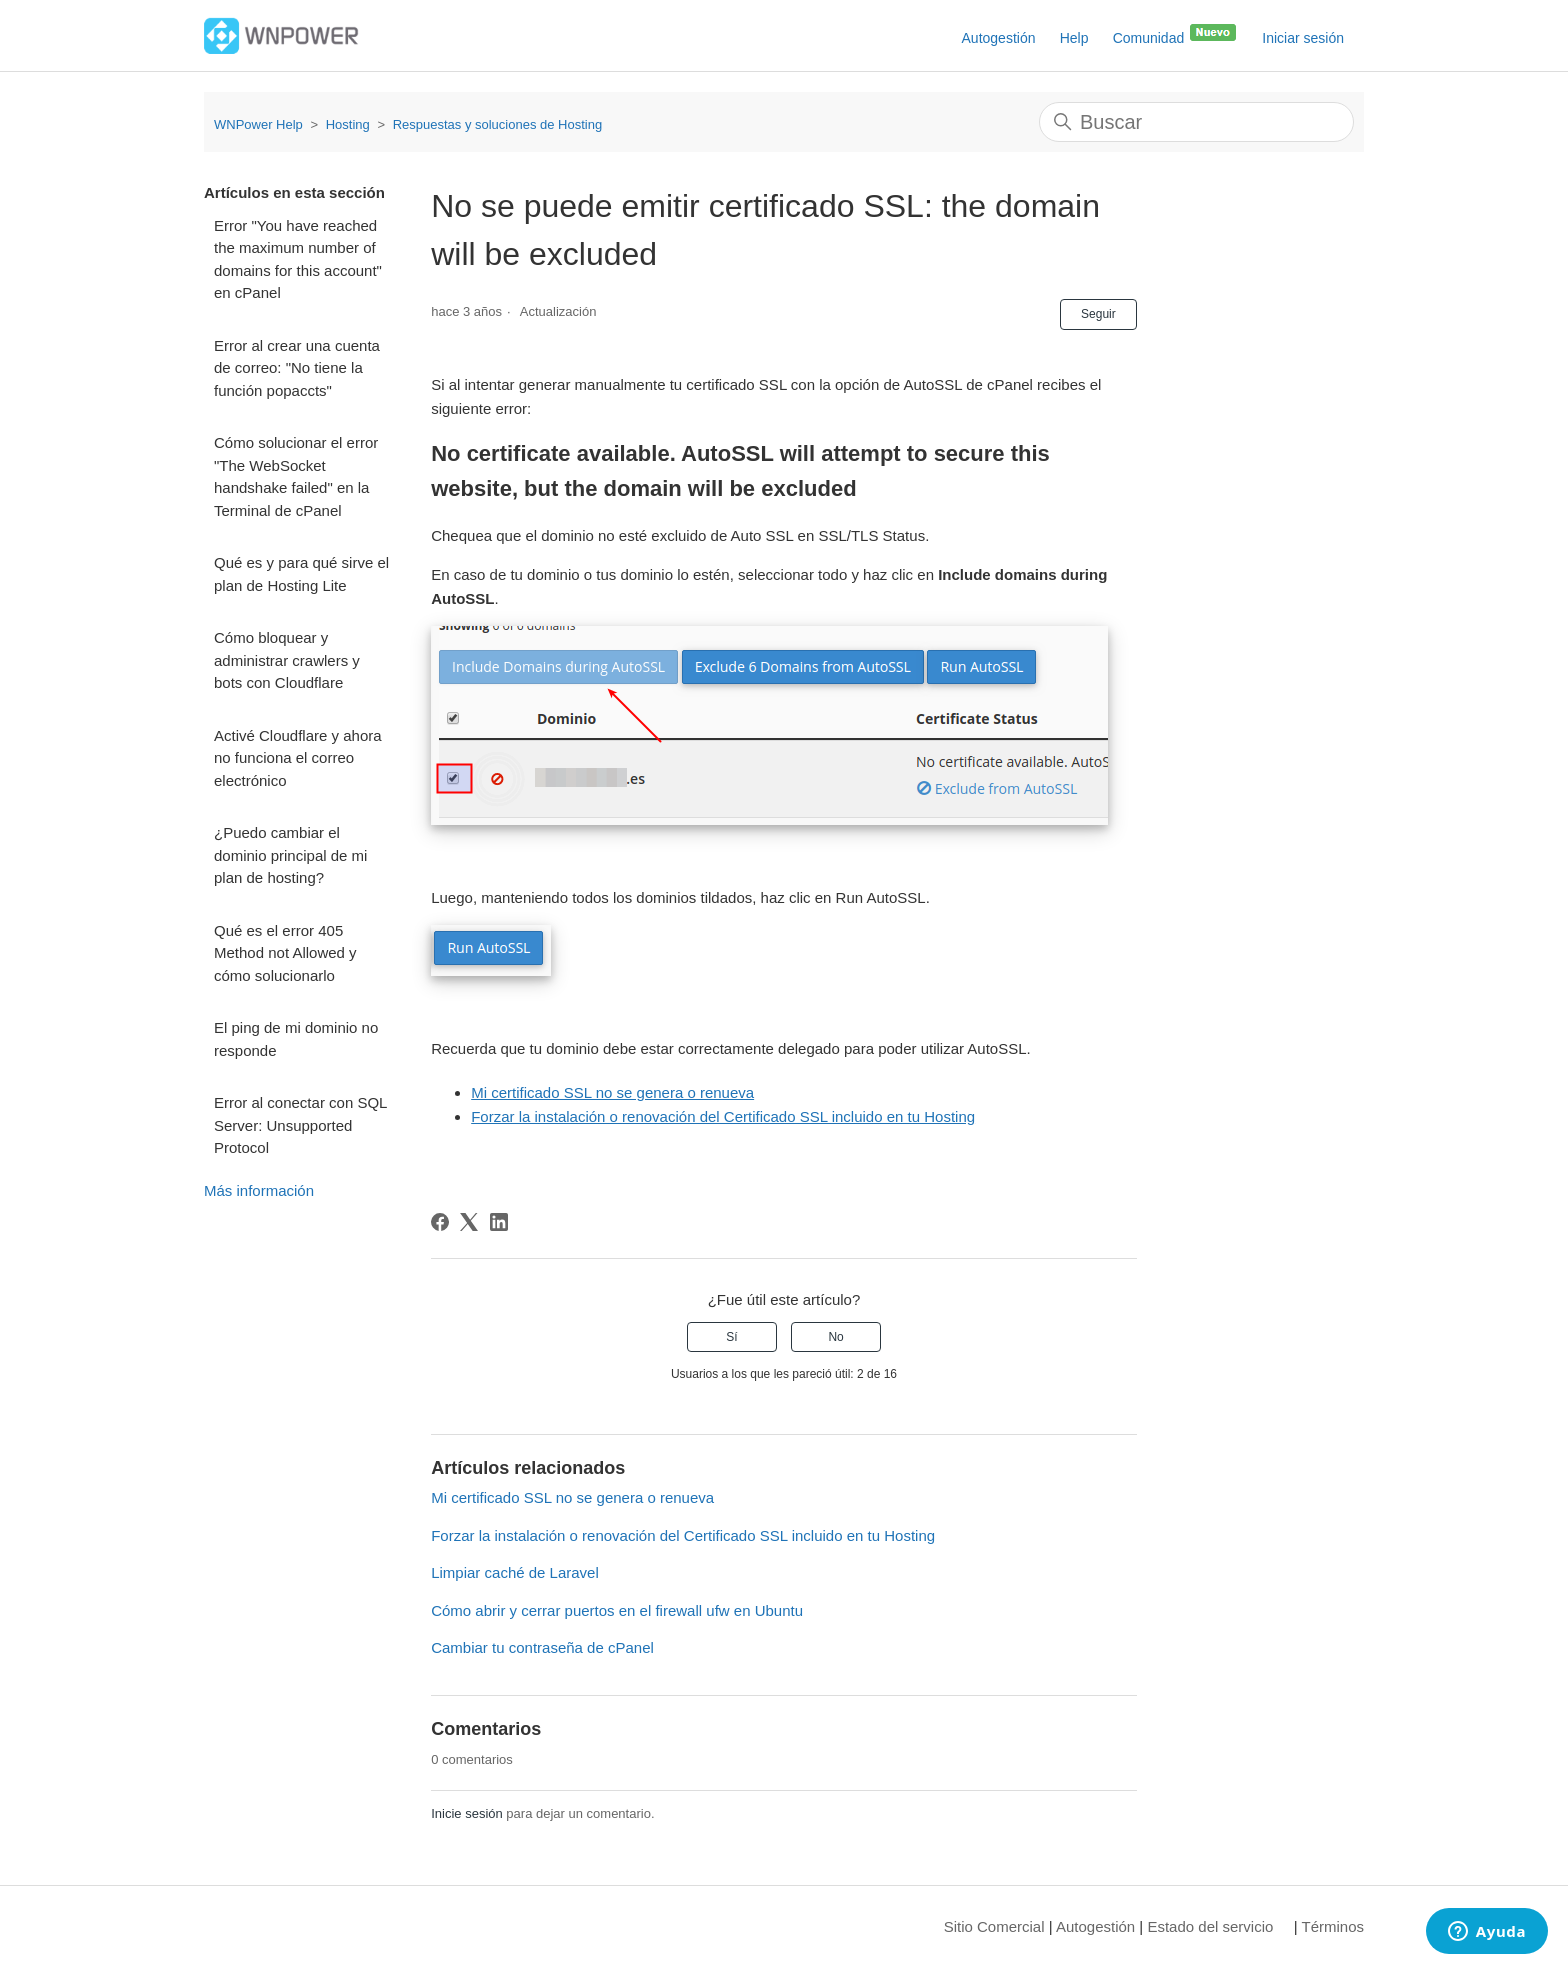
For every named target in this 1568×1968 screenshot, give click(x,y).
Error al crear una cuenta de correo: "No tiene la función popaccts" (297, 368)
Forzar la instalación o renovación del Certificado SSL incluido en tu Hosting (723, 1116)
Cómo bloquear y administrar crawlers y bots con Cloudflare (287, 660)
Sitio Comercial (994, 1926)
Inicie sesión (467, 1813)
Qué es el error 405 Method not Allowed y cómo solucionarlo (285, 953)
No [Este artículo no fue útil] (835, 1337)
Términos (1332, 1926)
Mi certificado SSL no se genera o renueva (612, 1092)
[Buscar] (1196, 122)
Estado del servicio (1210, 1926)
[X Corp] (469, 1222)
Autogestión (999, 38)
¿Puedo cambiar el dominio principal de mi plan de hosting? (290, 855)
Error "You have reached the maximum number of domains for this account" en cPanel (298, 259)
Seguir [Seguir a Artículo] (1098, 314)
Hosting (348, 124)
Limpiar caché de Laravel (515, 1572)
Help (1074, 38)
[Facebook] (440, 1222)
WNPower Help (258, 124)
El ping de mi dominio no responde (296, 1039)
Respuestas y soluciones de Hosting (498, 124)
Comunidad (1176, 34)
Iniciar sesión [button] (1303, 38)
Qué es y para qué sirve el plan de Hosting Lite (301, 574)
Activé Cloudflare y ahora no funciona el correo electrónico (298, 758)
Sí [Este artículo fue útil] (731, 1337)
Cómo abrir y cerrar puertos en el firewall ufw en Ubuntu (617, 1610)
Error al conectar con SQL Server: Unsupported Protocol (300, 1125)
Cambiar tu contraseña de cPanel (542, 1647)
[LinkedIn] (499, 1222)
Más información (259, 1190)
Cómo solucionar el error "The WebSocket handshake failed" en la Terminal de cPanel (296, 476)
